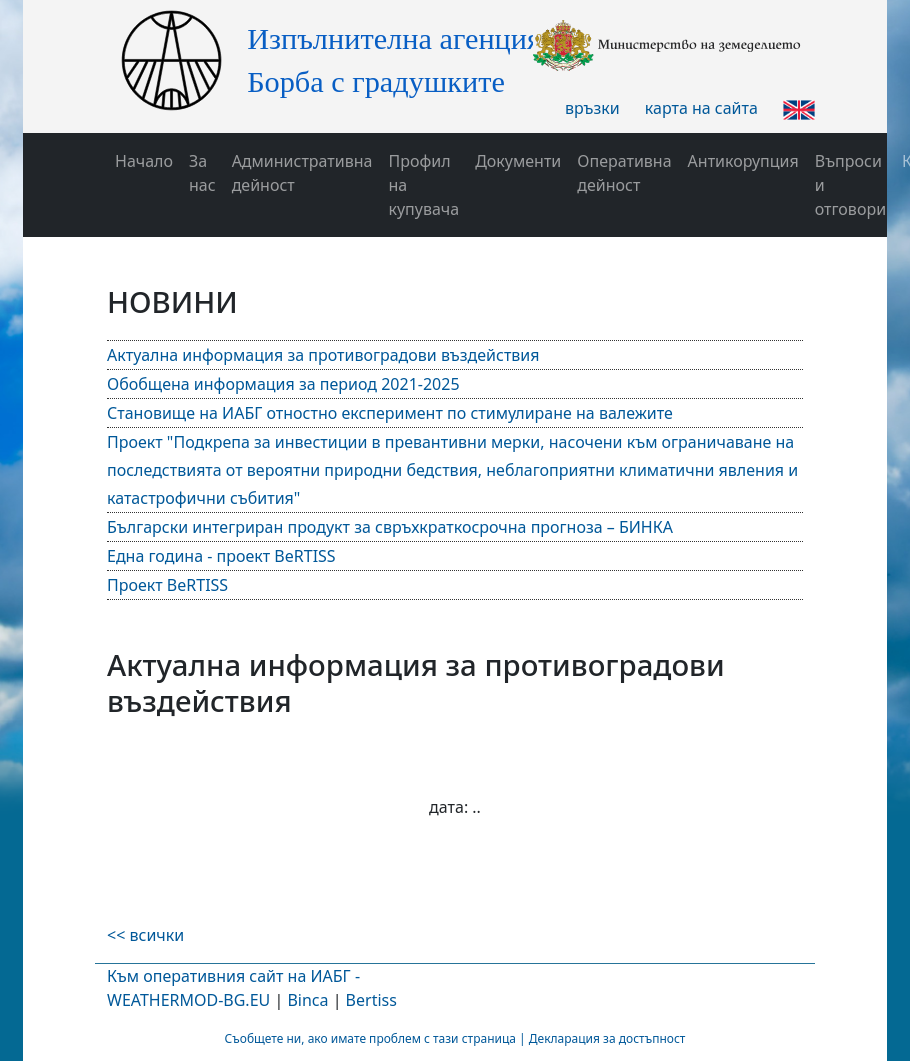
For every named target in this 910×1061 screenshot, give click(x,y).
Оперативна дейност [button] (624, 173)
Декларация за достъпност (607, 1038)
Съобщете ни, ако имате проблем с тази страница (370, 1038)
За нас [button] (202, 173)
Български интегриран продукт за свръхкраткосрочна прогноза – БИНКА (390, 527)
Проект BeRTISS (167, 585)
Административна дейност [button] (302, 173)
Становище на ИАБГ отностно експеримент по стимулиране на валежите (390, 413)
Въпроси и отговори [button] (850, 185)
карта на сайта (701, 108)
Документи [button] (518, 161)
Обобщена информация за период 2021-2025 (283, 384)
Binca (307, 1000)
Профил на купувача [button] (423, 185)
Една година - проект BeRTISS (221, 556)
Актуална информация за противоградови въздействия (323, 355)
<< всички (145, 935)
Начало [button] (144, 161)
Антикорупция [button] (743, 161)
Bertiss (371, 1000)
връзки (592, 108)
